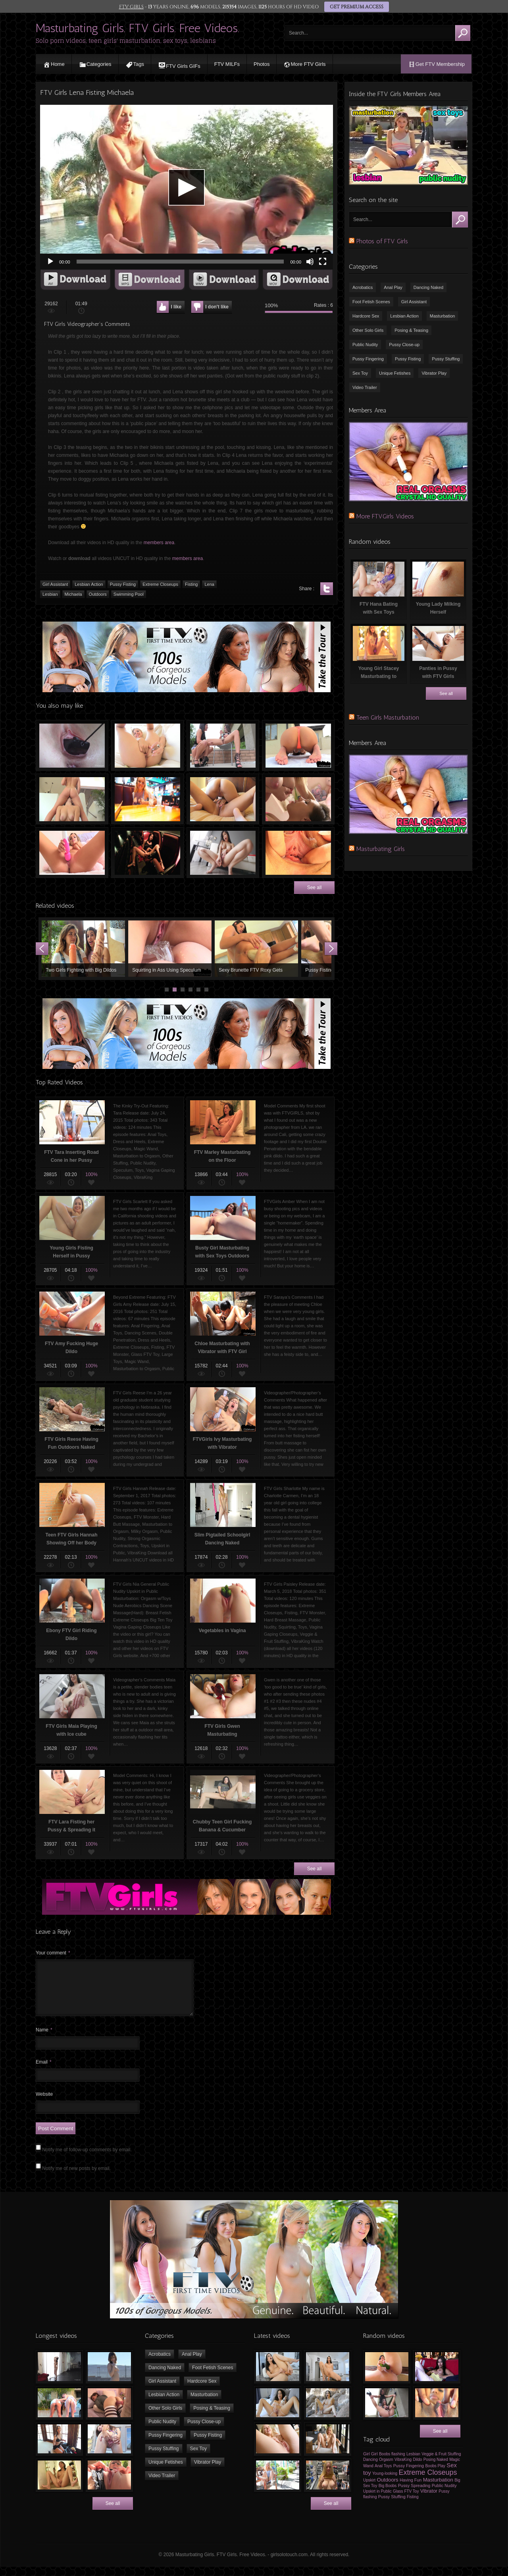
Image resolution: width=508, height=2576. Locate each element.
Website (44, 2103)
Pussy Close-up (404, 344)
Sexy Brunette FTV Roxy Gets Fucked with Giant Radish (256, 948)
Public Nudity (365, 344)
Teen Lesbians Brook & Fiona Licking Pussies (72, 799)
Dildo (417, 2469)
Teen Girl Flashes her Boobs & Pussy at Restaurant (147, 799)
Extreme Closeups (160, 584)
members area (159, 542)
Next (331, 948)
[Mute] (310, 262)
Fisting (191, 584)
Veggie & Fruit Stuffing (441, 2463)
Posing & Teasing (411, 330)
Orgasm (386, 2469)
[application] (186, 187)
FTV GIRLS (131, 7)
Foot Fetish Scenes (371, 301)
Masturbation (442, 316)
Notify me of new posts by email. (76, 2178)
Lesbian (50, 594)
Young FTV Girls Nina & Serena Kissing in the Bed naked (223, 799)
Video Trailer (364, 387)
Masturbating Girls (380, 849)
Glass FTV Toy (406, 2501)
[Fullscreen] (323, 262)
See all (314, 887)
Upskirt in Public (377, 2501)
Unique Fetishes (395, 373)
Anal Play (393, 287)
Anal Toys (383, 2475)
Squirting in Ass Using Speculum (170, 948)
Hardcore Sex (365, 316)
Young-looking (384, 2483)
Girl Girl (370, 2463)
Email (44, 2071)
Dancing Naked (428, 287)
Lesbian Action (89, 584)
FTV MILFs (227, 64)
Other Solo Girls (367, 330)
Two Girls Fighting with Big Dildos (83, 948)
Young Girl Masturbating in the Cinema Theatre (147, 853)
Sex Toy (360, 373)
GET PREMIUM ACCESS (356, 7)
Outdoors (98, 594)
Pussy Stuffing (446, 358)
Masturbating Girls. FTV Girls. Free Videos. (137, 28)
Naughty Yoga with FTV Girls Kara (298, 745)
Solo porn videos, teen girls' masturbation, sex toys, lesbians (126, 40)
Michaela (73, 594)
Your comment (53, 1953)
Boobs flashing (392, 2463)
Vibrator (428, 2500)
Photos (261, 64)
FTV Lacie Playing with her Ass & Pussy (147, 745)
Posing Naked (435, 2469)
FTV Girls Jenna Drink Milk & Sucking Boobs (298, 799)
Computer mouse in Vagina (72, 745)
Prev (42, 948)
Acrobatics (362, 287)
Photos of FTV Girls (382, 241)
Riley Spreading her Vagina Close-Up (298, 853)
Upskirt (369, 2489)
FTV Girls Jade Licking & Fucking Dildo (223, 853)
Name (44, 2039)
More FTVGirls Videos (385, 516)
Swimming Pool (129, 594)
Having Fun (410, 2489)
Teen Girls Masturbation (387, 717)
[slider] (180, 262)
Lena (209, 584)
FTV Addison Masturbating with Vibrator (72, 853)
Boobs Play (435, 2475)
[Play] (50, 262)
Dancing (370, 2469)
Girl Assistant (55, 584)
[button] (186, 187)
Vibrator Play (433, 373)
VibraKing (403, 2469)
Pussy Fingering (368, 358)
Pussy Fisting (123, 584)
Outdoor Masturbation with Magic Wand (223, 745)
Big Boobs (388, 2495)
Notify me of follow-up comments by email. (86, 2159)
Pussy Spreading (414, 2495)
